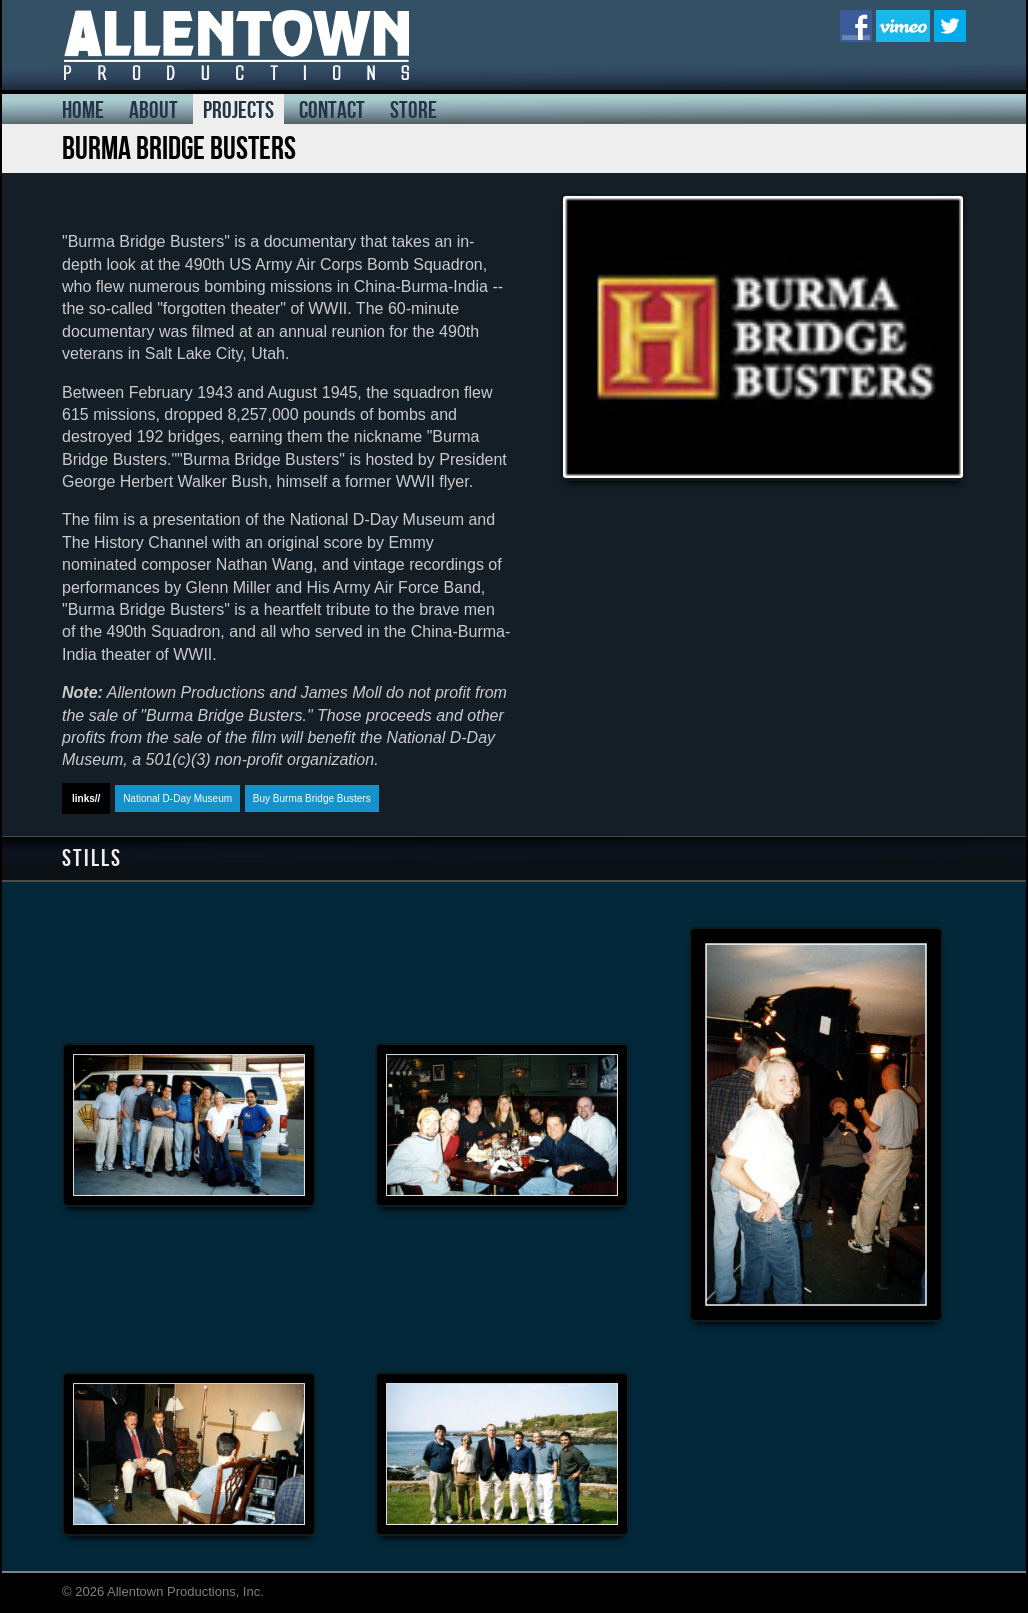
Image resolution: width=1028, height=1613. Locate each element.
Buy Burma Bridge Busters (312, 798)
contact (332, 110)
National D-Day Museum (177, 798)
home (83, 110)
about (153, 110)
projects (238, 110)
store (413, 110)
